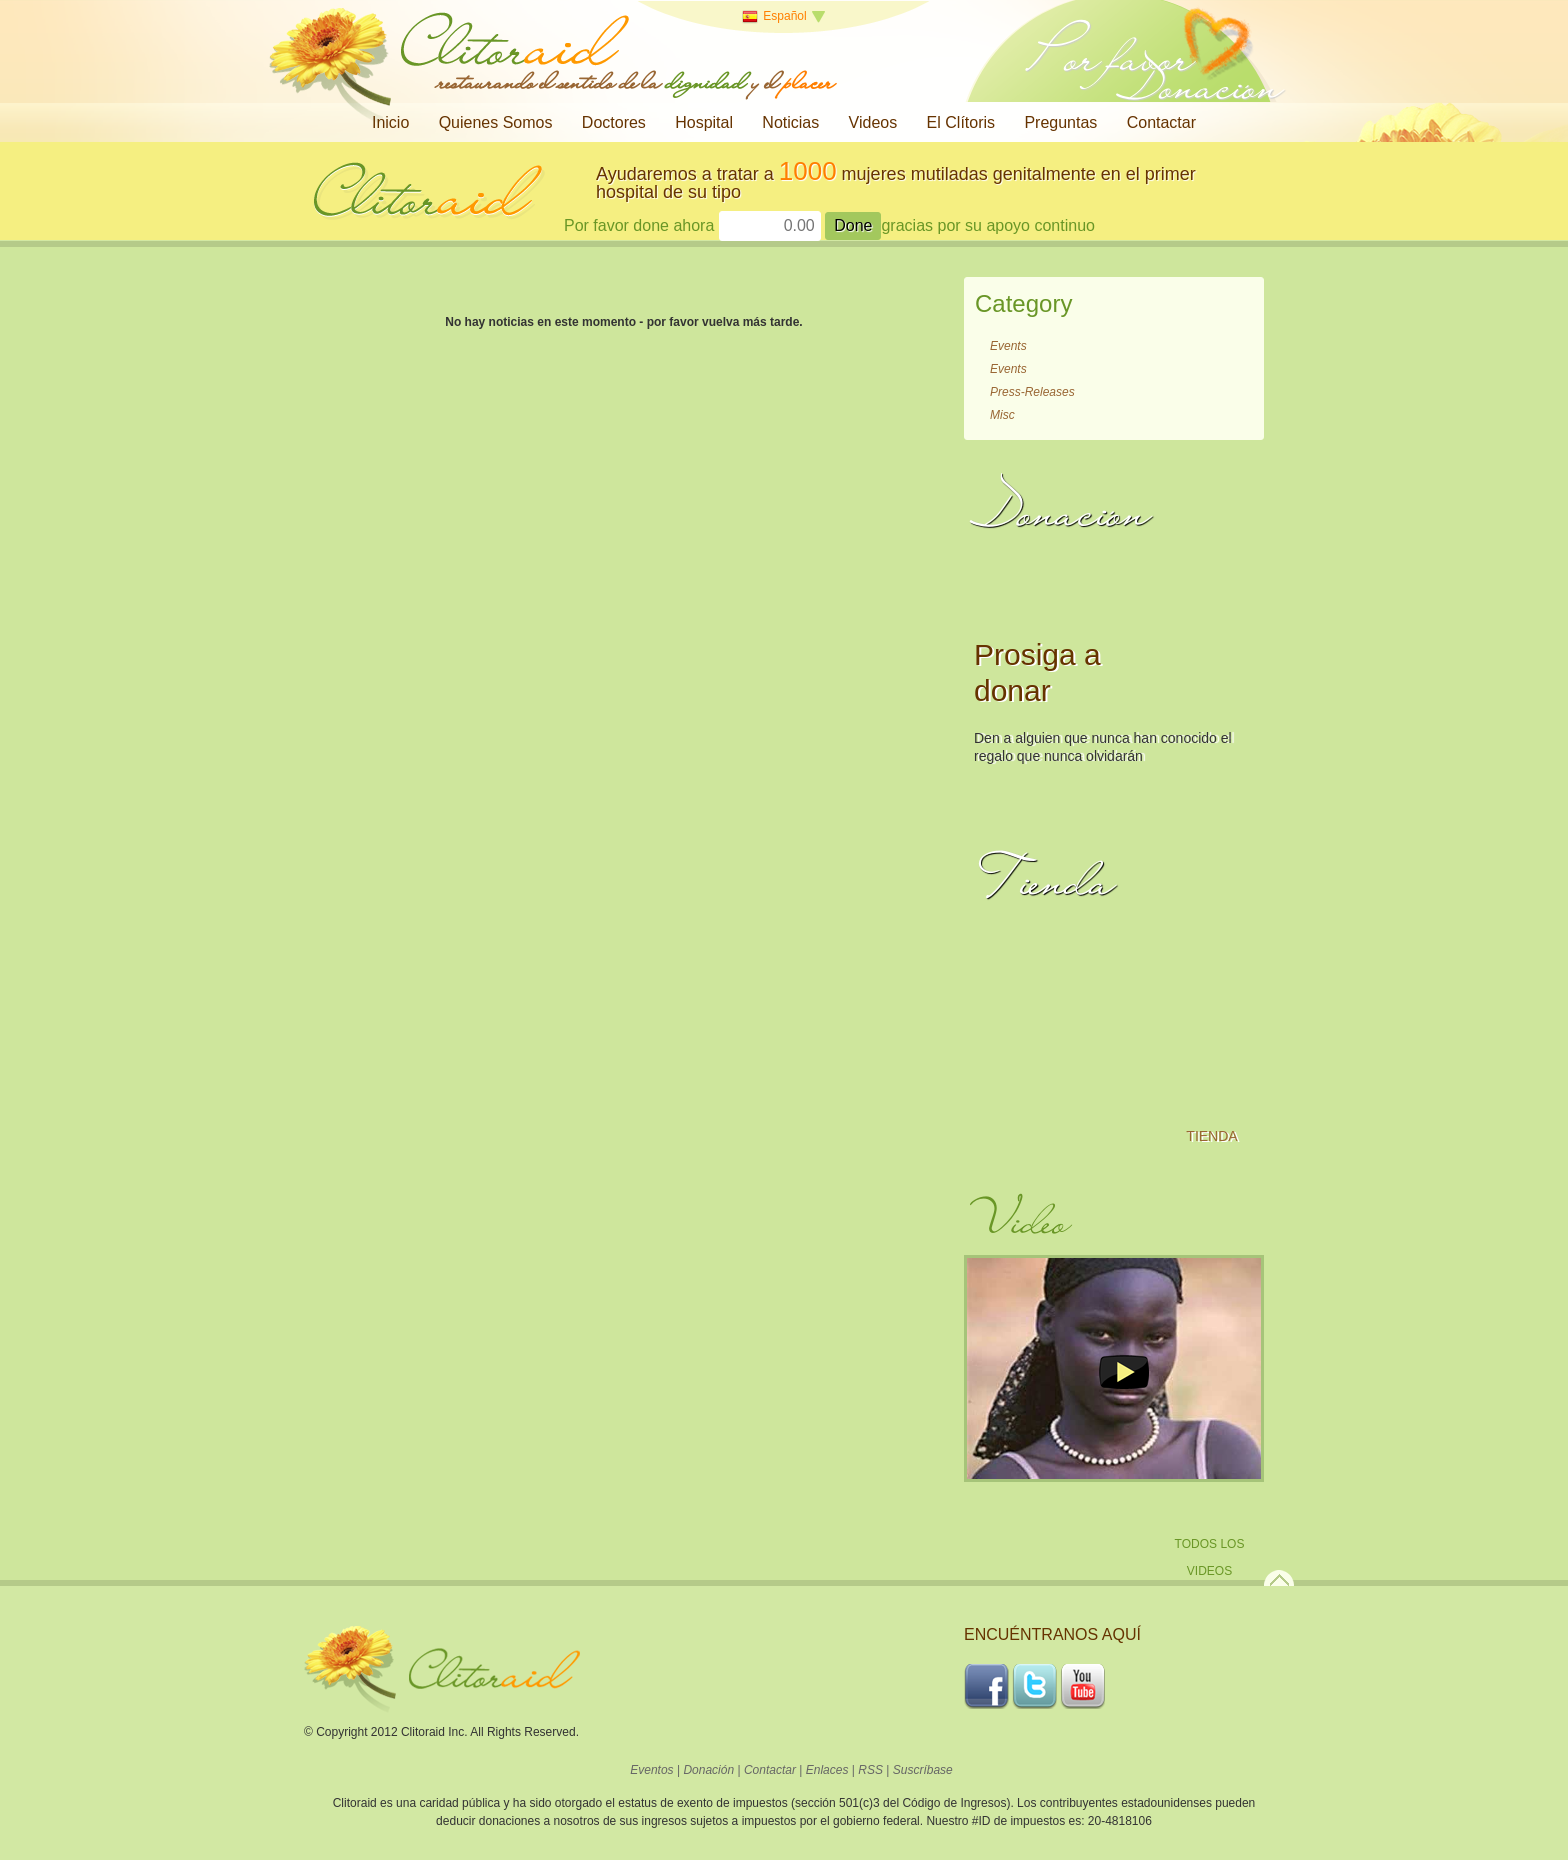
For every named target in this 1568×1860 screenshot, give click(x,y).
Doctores (614, 122)
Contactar (1161, 122)
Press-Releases (1032, 392)
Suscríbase (923, 1770)
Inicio (390, 122)
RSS (870, 1770)
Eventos (651, 1770)
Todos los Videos (1210, 1557)
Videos (873, 122)
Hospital (704, 122)
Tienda (1211, 1136)
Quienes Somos (496, 122)
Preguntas (1060, 122)
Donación (708, 1770)
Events (1008, 346)
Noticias (790, 122)
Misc (1002, 415)
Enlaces (827, 1770)
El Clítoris (961, 122)
